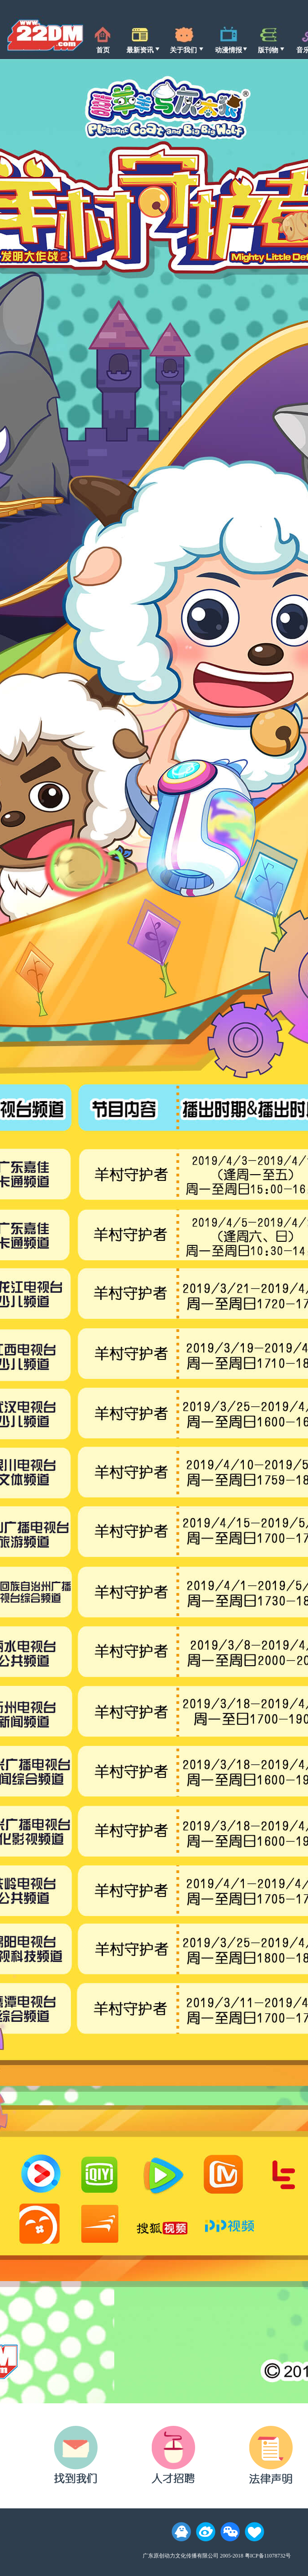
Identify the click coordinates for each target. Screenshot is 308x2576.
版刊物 (268, 50)
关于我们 (183, 50)
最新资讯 (140, 50)
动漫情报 (228, 50)
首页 (103, 50)
